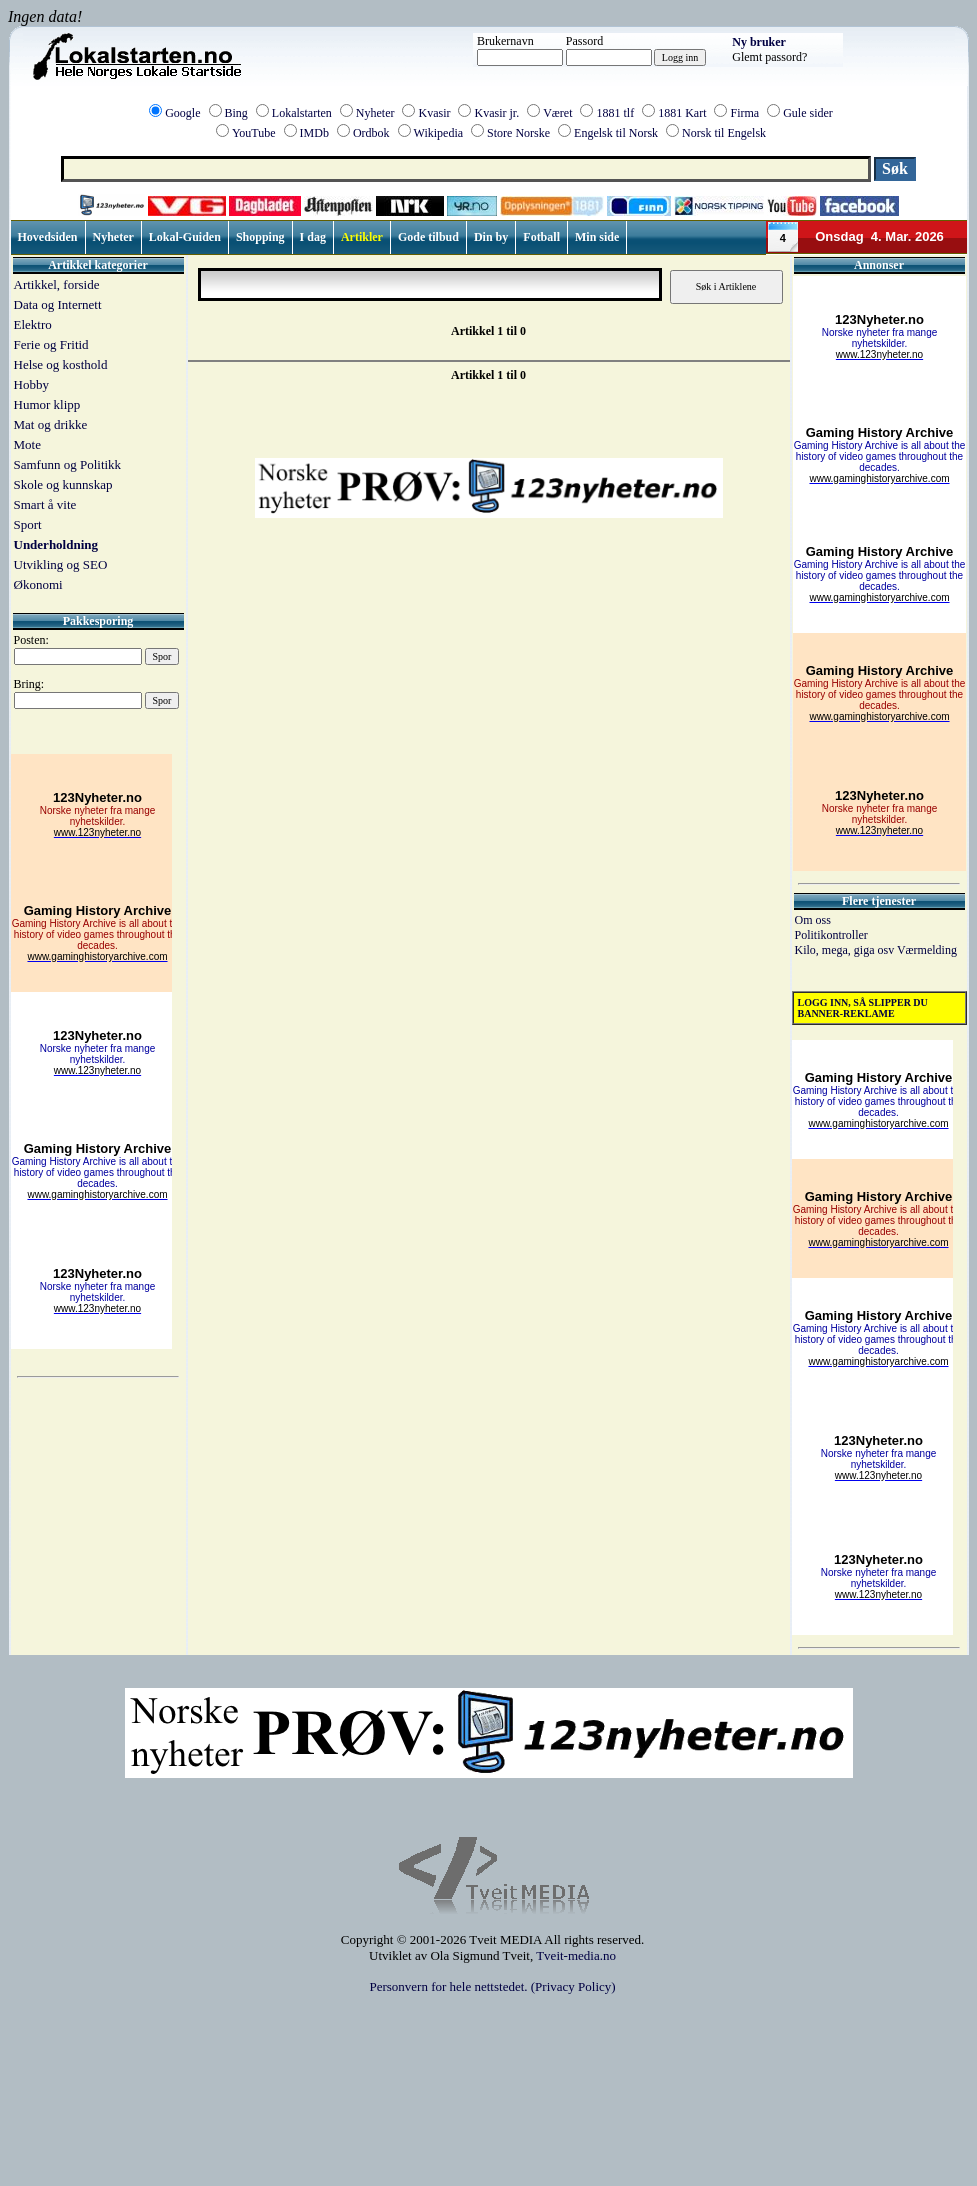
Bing (236, 113)
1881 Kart (682, 113)
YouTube (254, 133)
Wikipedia (439, 133)
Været (557, 113)
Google (182, 113)
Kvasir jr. (496, 113)
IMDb (314, 133)
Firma (744, 113)
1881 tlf (615, 113)
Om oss (813, 920)
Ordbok (371, 133)
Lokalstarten (302, 113)
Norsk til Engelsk (724, 133)
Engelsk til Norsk (616, 133)
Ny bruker (759, 42)
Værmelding (927, 950)
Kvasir (434, 113)
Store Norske (518, 133)
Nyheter (375, 113)
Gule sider (808, 113)
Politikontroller (831, 935)
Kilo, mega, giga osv (846, 950)
